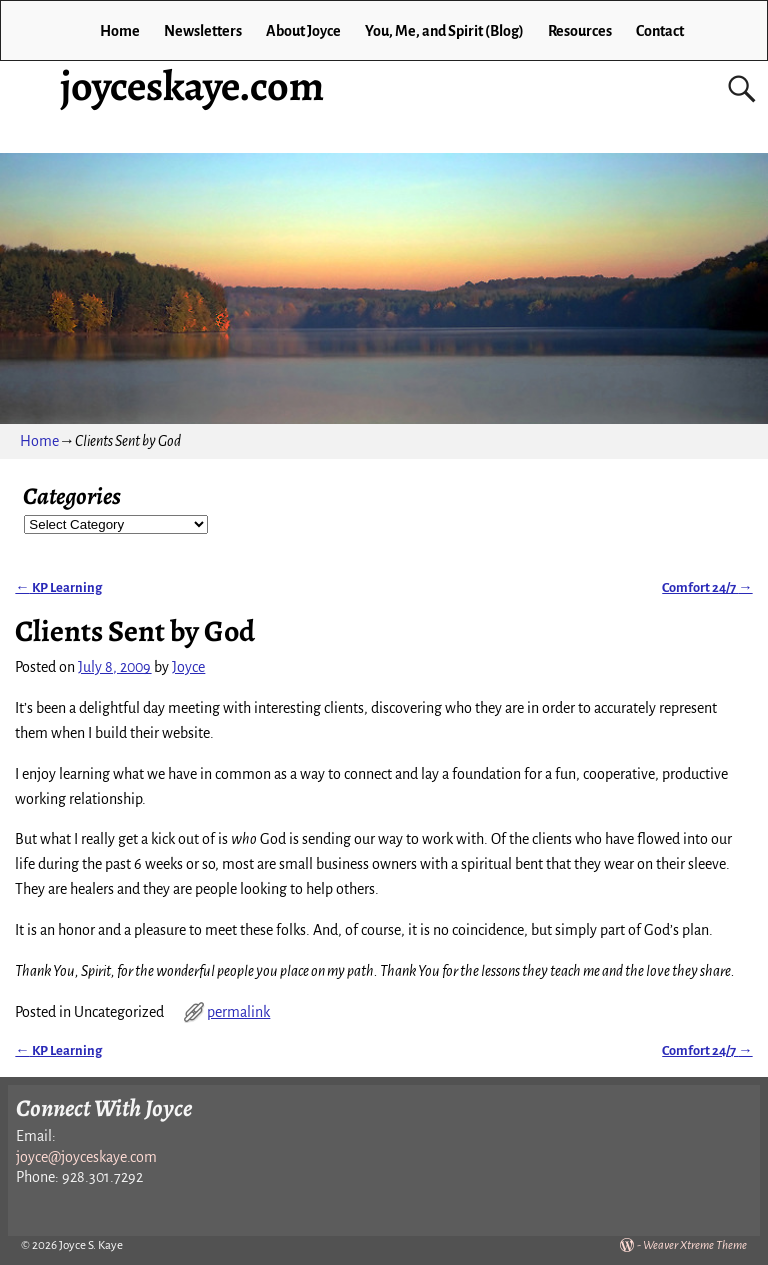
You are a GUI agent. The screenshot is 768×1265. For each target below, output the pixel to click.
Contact (660, 31)
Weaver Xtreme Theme (695, 1245)
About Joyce (303, 31)
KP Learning (58, 587)
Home (120, 31)
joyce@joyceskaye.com (86, 1157)
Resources (580, 31)
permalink (238, 1012)
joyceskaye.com (192, 85)
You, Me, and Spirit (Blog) (444, 31)
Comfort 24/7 (707, 587)
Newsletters (203, 31)
